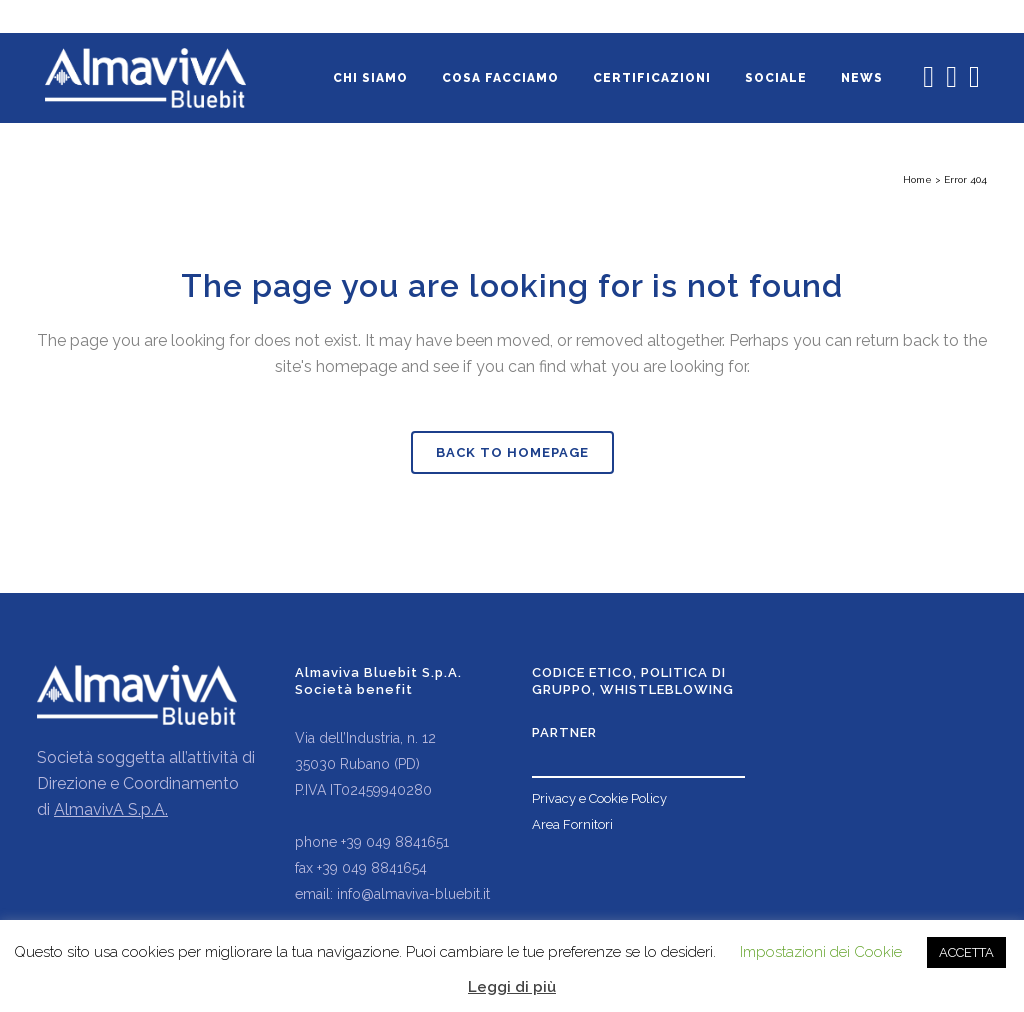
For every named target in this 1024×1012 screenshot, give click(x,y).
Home (917, 179)
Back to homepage (512, 452)
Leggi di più (512, 987)
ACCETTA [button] (966, 952)
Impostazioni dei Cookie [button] (821, 952)
